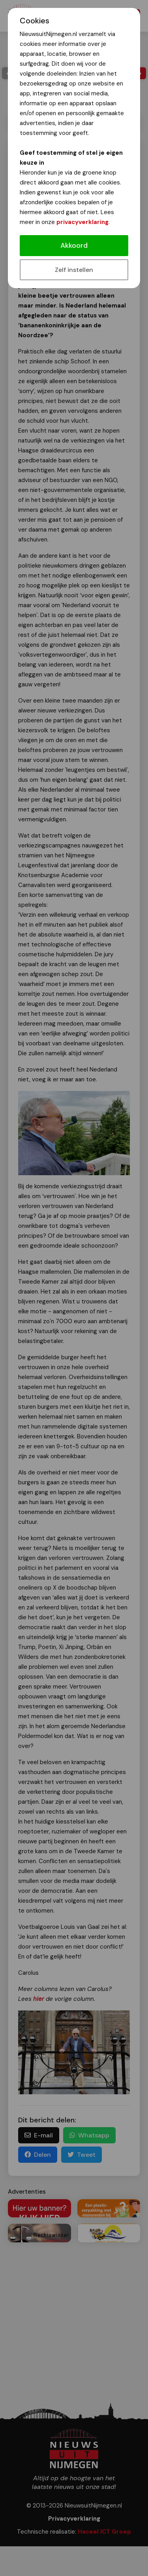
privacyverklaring (82, 222)
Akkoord (74, 245)
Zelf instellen (74, 270)
